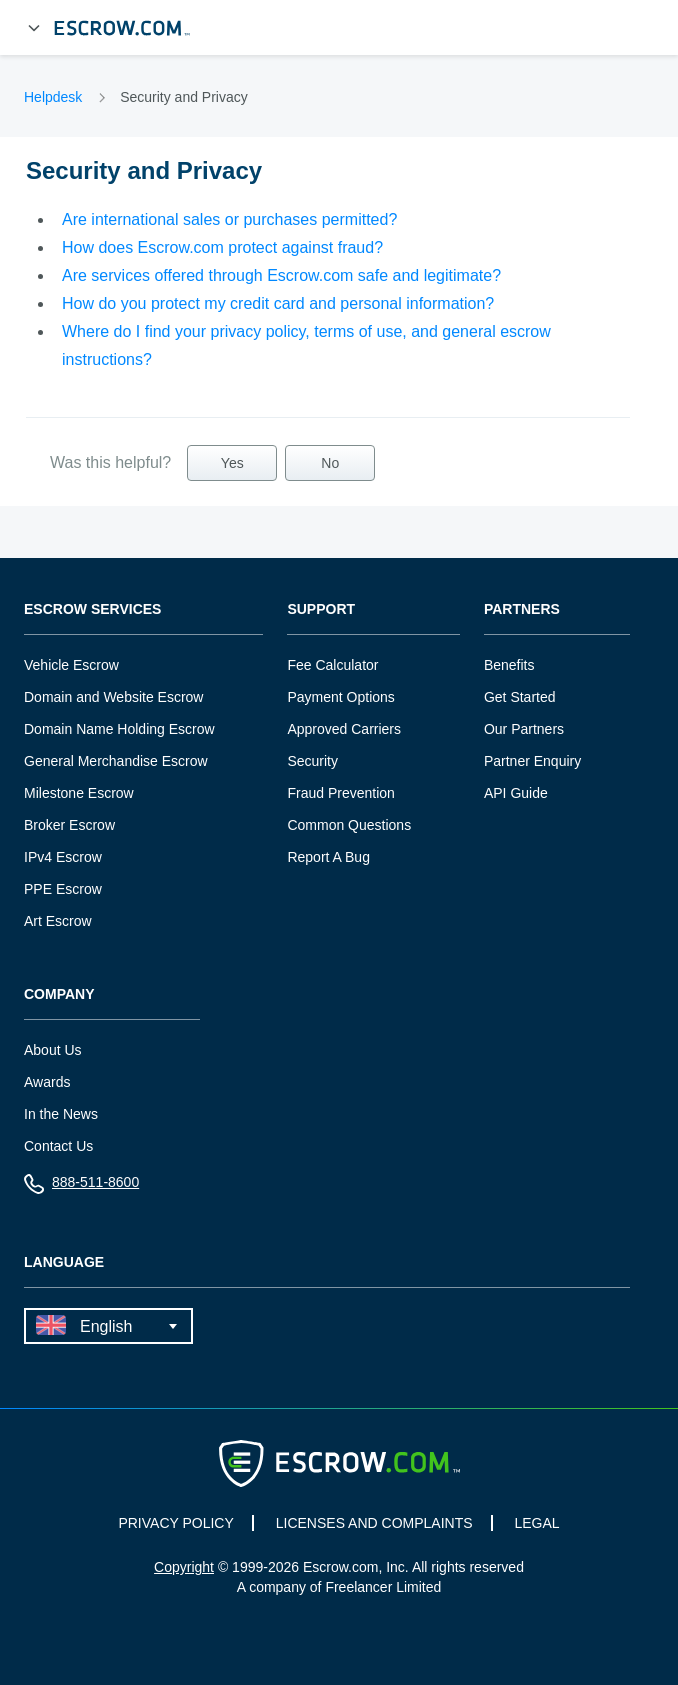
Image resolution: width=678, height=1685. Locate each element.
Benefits (509, 665)
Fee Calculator (332, 665)
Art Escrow (58, 921)
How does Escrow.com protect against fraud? (222, 247)
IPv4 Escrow (63, 857)
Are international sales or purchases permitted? (229, 219)
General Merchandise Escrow (116, 761)
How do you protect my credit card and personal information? (278, 303)
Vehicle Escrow (71, 665)
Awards (47, 1082)
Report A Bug (328, 857)
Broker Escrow (69, 825)
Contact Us (58, 1146)
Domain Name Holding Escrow (119, 729)
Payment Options (340, 697)
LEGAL (536, 1523)
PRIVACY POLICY (175, 1523)
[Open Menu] (34, 28)
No (330, 463)
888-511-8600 (81, 1186)
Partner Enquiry (532, 761)
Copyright (184, 1567)
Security (312, 761)
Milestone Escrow (79, 793)
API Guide (516, 793)
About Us (53, 1050)
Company (59, 994)
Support (321, 609)
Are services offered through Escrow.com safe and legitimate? (281, 275)
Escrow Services (92, 609)
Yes (232, 463)
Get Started (520, 697)
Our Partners (524, 729)
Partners (522, 609)
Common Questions (349, 825)
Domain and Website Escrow (113, 697)
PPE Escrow (63, 889)
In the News (61, 1114)
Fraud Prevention (340, 793)
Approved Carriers (344, 729)
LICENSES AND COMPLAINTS (374, 1523)
